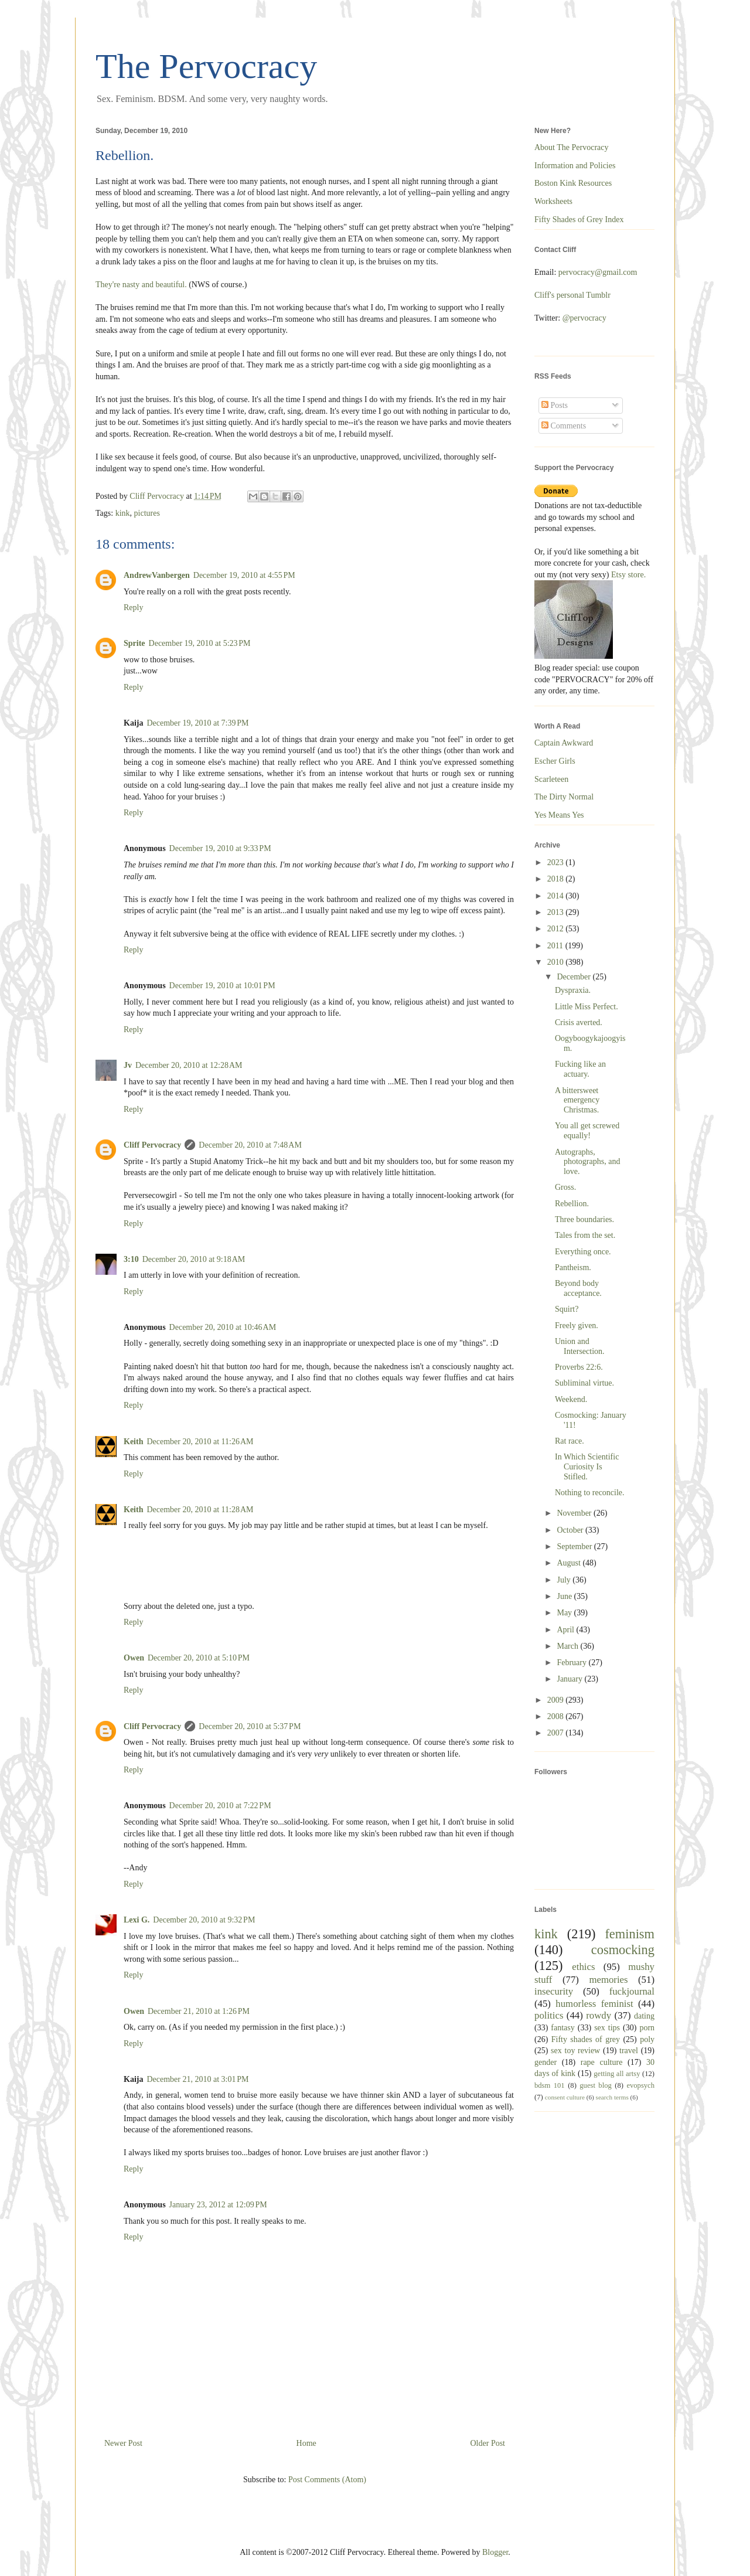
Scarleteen (551, 779)
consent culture (565, 2097)
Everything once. (583, 1251)
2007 (556, 1732)
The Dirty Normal (564, 796)
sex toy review (575, 2050)
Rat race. (569, 1441)
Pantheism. (573, 1267)
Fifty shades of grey (585, 2039)
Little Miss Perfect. (586, 1006)
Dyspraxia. (573, 990)
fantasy (562, 2027)
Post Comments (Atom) (327, 2479)
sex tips (607, 2027)
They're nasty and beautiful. (141, 284)
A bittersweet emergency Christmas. (577, 1100)
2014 (556, 895)
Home (306, 2443)
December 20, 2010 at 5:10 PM (199, 1657)
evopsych (640, 2085)
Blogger (495, 2552)
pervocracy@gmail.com (598, 272)
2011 (556, 945)
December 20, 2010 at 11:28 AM (199, 1509)
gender (545, 2062)
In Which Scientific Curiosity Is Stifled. (587, 1466)
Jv (128, 1065)
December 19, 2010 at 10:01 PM (222, 985)
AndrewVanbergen (157, 575)
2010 (556, 962)
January (570, 1679)
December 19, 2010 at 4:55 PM (244, 575)
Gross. (565, 1187)
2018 (556, 878)
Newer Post (123, 2443)
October (571, 1530)
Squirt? (566, 1309)
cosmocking (622, 1949)
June (565, 1596)
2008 (556, 1716)
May (565, 1612)
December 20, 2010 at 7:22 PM (220, 1805)
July (564, 1579)
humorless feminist (594, 2003)
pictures (147, 513)
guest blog (595, 2085)
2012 (556, 928)
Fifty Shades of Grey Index (578, 219)
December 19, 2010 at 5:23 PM (200, 643)
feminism (629, 1934)
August (569, 1562)
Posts (554, 405)
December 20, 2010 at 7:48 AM (250, 1145)
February (572, 1662)
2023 (556, 862)
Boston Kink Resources (573, 183)
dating (644, 2016)
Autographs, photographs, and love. (587, 1162)
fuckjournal (631, 1991)
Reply (133, 607)
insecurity (553, 1991)
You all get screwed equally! (587, 1130)
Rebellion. (572, 1203)
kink (122, 513)
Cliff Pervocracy (152, 1145)
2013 (556, 912)
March (568, 1646)
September (575, 1546)
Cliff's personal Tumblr (572, 295)
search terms (612, 2097)
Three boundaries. (584, 1219)
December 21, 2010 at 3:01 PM (197, 2079)
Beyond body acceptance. (578, 1288)
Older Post (488, 2443)
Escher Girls (554, 761)
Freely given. (576, 1325)
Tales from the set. (585, 1235)
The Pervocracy (206, 66)
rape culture (602, 2062)
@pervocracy (584, 318)
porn (646, 2027)
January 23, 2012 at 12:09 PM (218, 2204)
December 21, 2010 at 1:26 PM (199, 2011)
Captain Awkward (563, 743)
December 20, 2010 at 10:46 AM (223, 1327)
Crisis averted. (578, 1022)
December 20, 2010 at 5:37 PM (250, 1726)
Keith (133, 1441)
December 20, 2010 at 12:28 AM (189, 1065)
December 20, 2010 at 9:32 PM (204, 1919)
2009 (556, 1700)
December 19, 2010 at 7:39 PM (197, 723)
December (574, 976)
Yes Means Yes (559, 815)
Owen (134, 1657)
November (575, 1513)
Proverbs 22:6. (579, 1367)
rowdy (598, 2015)
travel (628, 2050)
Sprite (134, 643)
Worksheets (553, 201)
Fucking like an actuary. (580, 1069)
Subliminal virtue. (584, 1383)
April (566, 1629)
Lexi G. (136, 1919)
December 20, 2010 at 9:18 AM (194, 1259)
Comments (563, 425)
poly (647, 2039)
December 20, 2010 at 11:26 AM (199, 1441)
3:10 (131, 1259)
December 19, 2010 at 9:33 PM (220, 848)
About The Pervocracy (571, 147)
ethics (583, 1966)
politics (548, 2015)
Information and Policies (574, 165)
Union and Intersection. (580, 1346)
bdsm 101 (549, 2085)
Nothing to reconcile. (590, 1492)
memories (608, 1979)
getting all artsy (617, 2074)
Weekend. (571, 1399)
